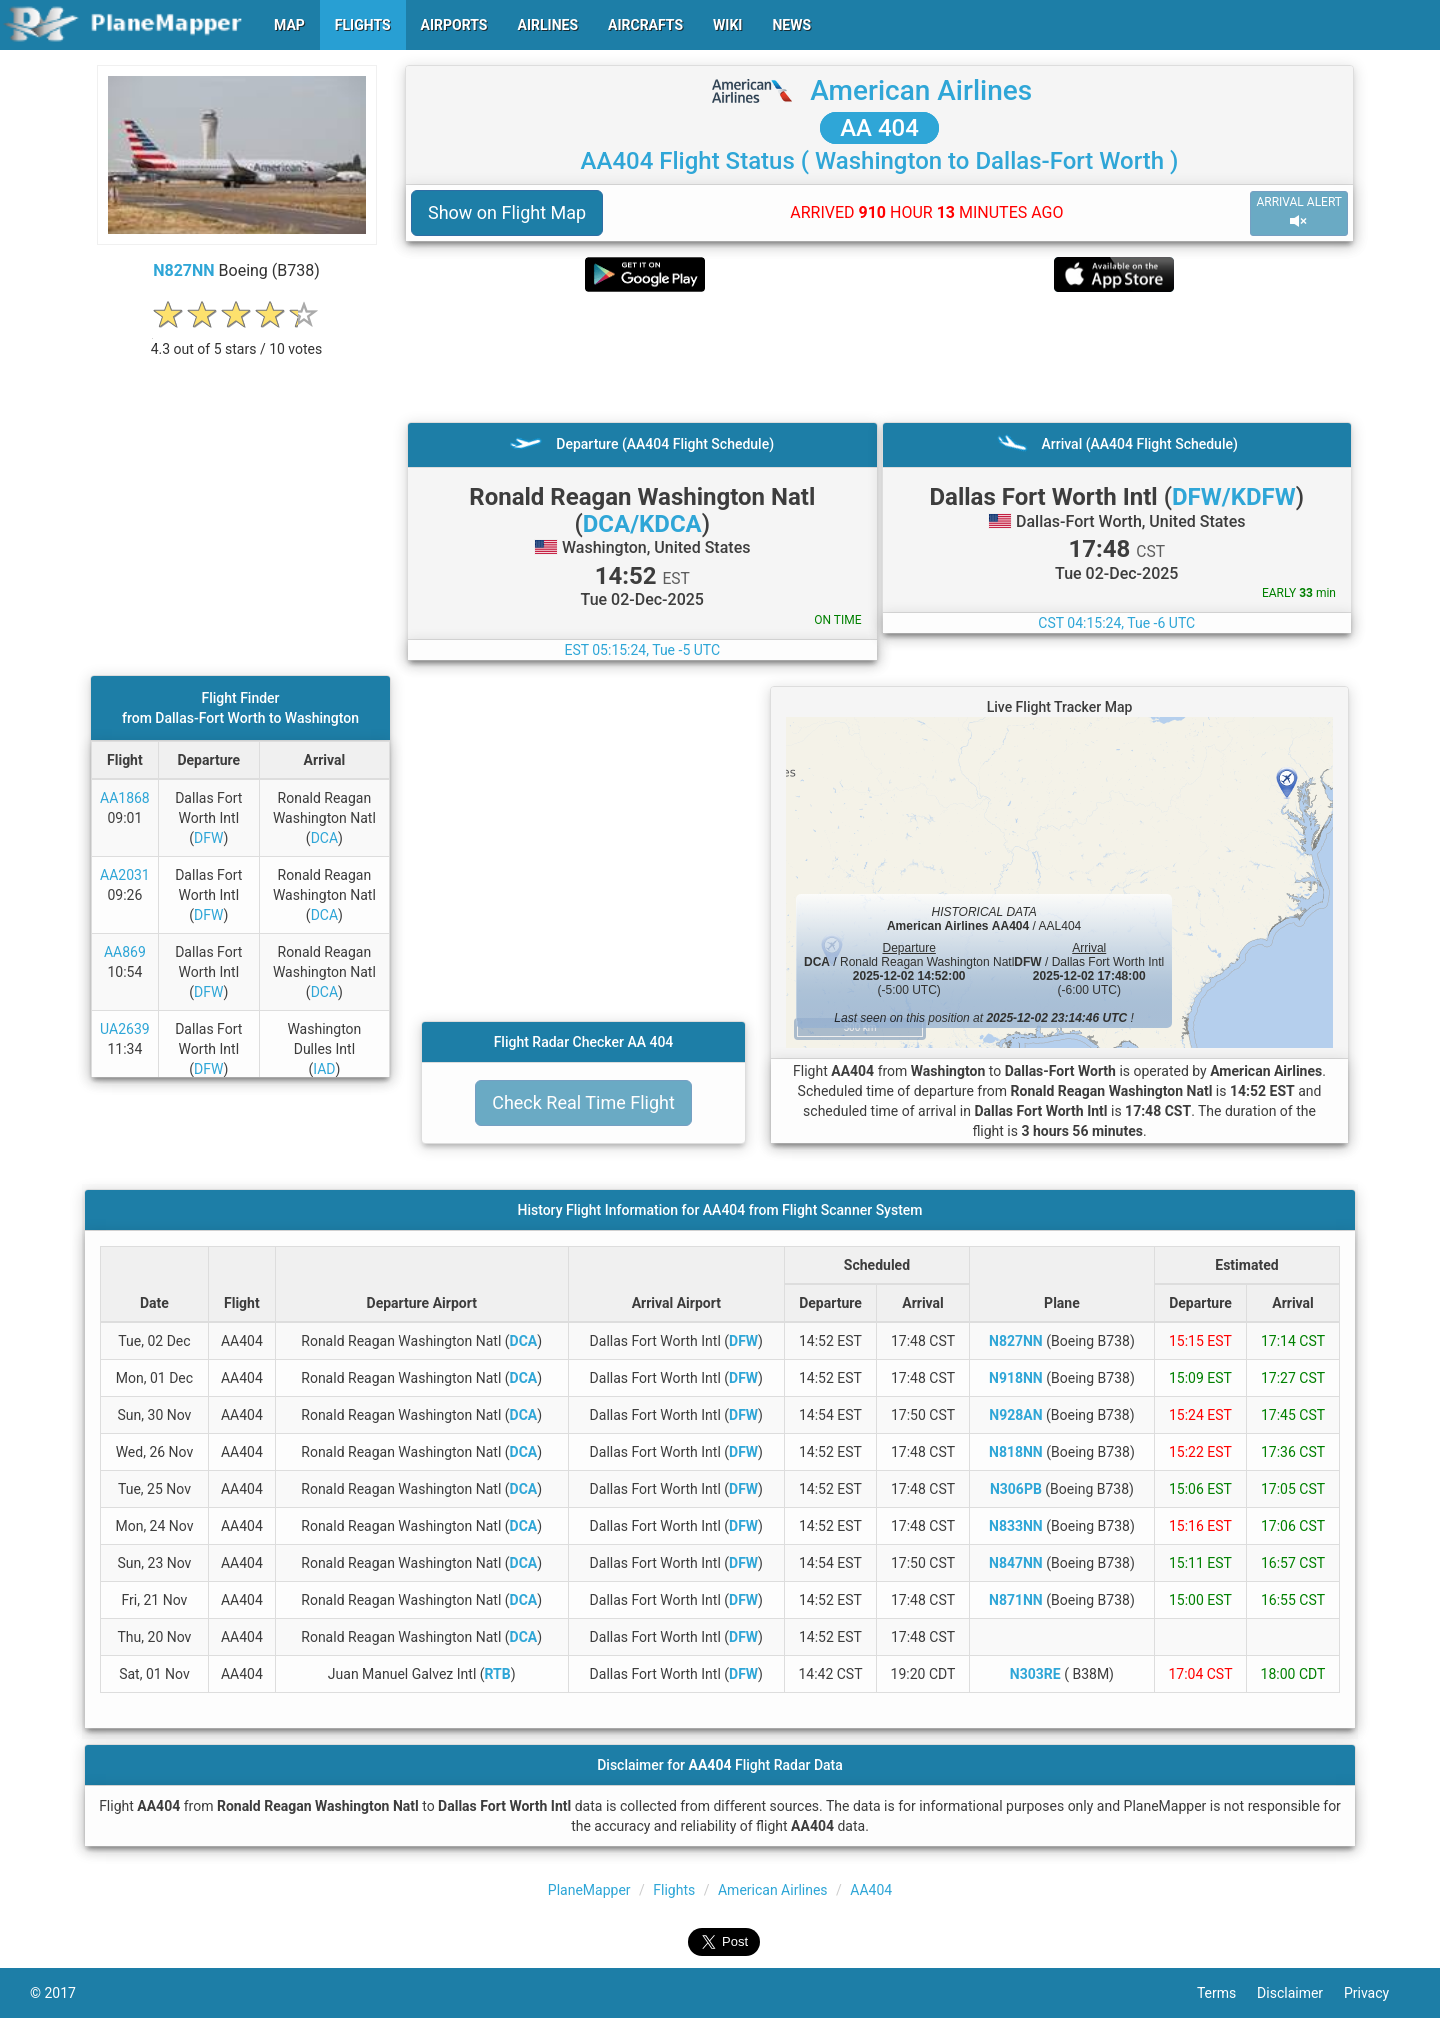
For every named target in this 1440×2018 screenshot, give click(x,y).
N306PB (1016, 1489)
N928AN (1015, 1415)
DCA (324, 838)
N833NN (1016, 1526)
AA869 (125, 952)
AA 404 (879, 128)
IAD (324, 1069)
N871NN (1016, 1600)
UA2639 (125, 1029)
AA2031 (125, 875)
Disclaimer (1300, 1993)
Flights (674, 1890)
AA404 (871, 1890)
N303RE (1035, 1674)
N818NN (1016, 1452)
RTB (498, 1674)
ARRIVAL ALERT (1299, 212)
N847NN (1016, 1563)
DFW (208, 838)
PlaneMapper (589, 1890)
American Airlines (921, 90)
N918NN (1016, 1378)
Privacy (1377, 1993)
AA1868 (125, 798)
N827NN (183, 270)
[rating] (237, 338)
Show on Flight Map (507, 212)
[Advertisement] (879, 357)
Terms (1227, 1993)
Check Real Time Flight (583, 1102)
